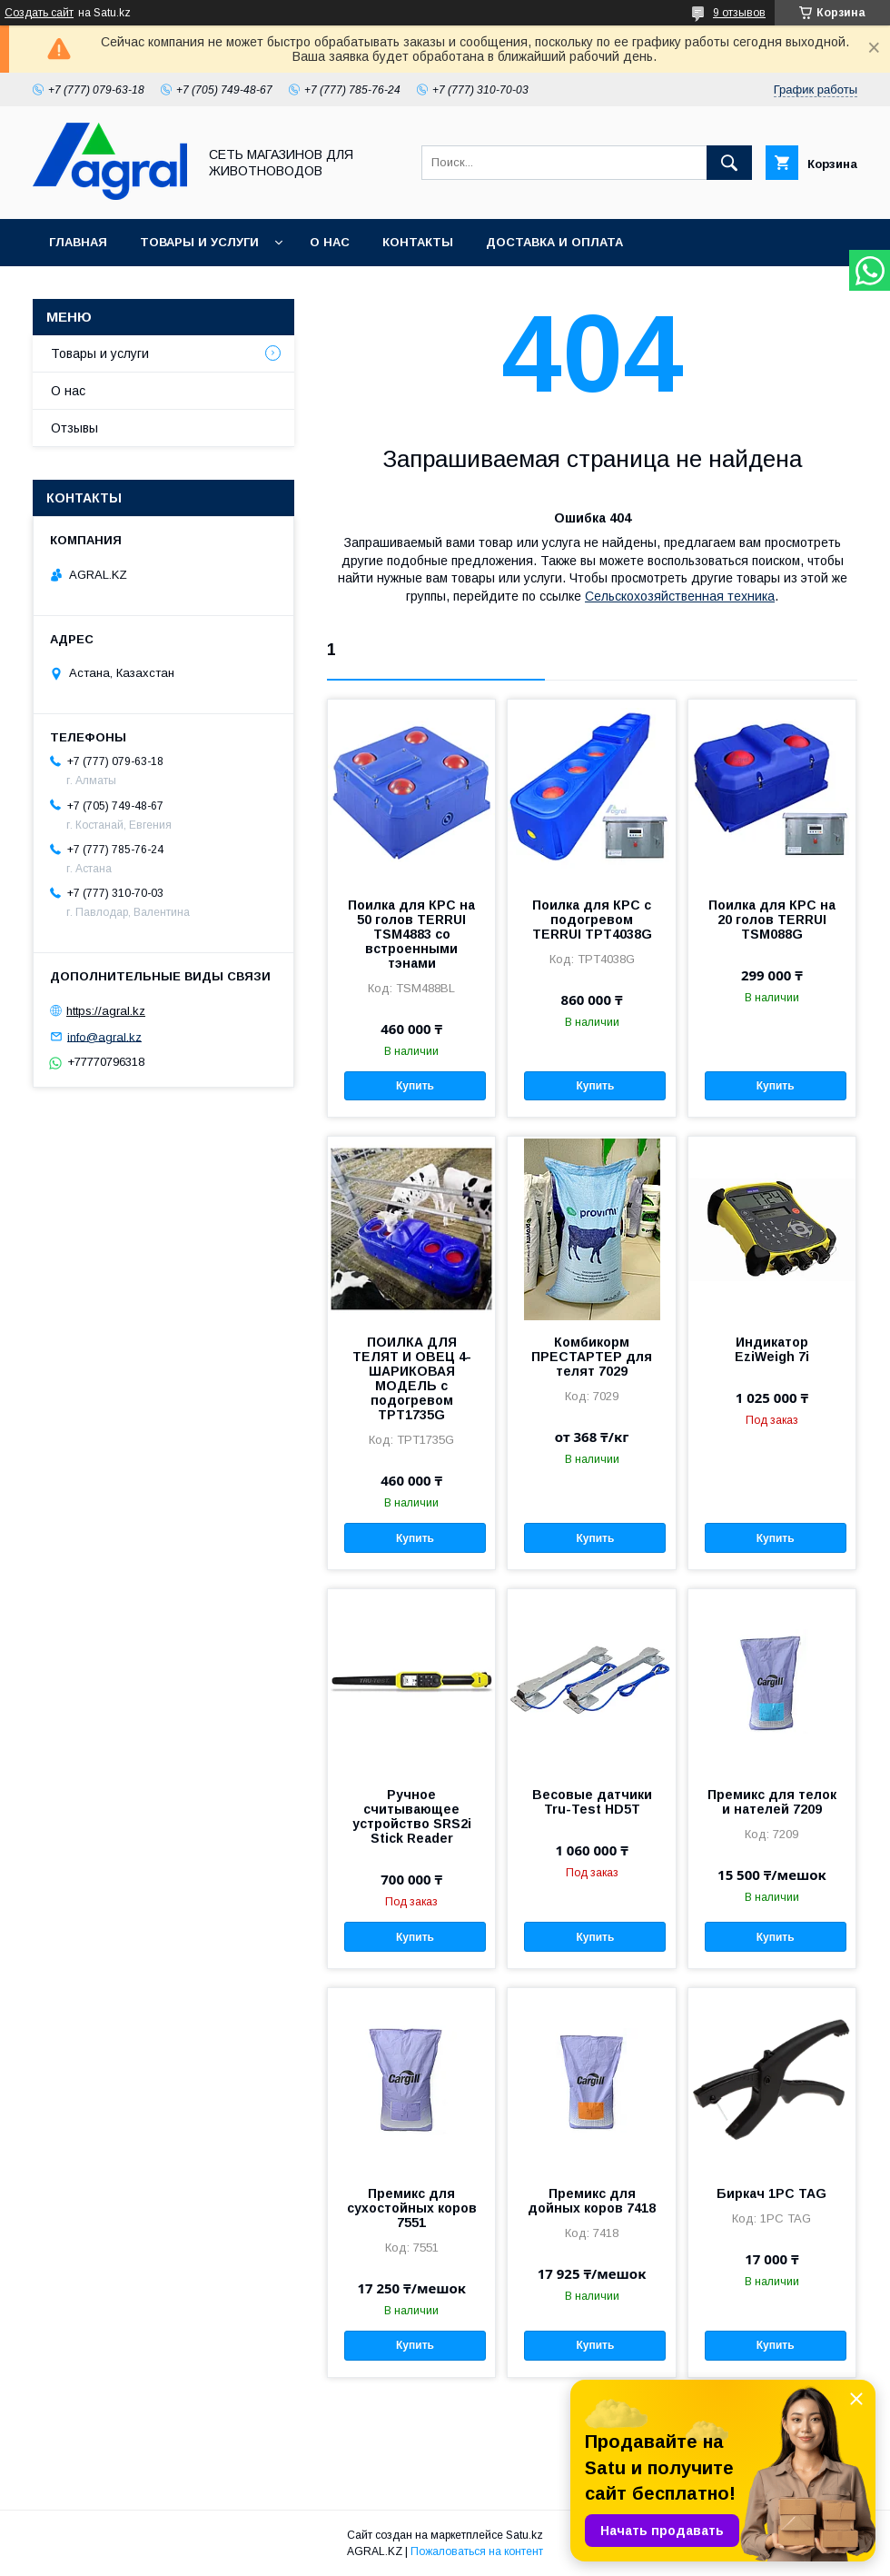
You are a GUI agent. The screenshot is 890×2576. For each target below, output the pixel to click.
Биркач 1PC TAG (771, 2193)
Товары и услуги (199, 242)
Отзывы (74, 428)
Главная (78, 242)
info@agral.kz (104, 1036)
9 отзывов (739, 12)
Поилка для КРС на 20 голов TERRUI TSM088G (772, 919)
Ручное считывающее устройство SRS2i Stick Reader (411, 1816)
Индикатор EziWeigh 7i (772, 1349)
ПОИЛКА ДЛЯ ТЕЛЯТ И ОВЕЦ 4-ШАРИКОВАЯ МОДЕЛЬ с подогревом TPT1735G (411, 1378)
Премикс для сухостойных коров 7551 (412, 2208)
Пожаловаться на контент (476, 2551)
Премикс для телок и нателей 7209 (771, 1801)
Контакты (417, 242)
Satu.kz (524, 2535)
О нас (330, 242)
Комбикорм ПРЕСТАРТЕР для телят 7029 (591, 1356)
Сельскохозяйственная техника (680, 596)
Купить (415, 1085)
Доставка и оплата (554, 242)
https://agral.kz (105, 1011)
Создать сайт (39, 12)
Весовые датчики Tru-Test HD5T (592, 1801)
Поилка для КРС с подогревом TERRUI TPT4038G (592, 919)
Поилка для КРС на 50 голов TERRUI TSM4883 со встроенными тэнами (411, 934)
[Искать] (729, 162)
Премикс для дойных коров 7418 (592, 2200)
